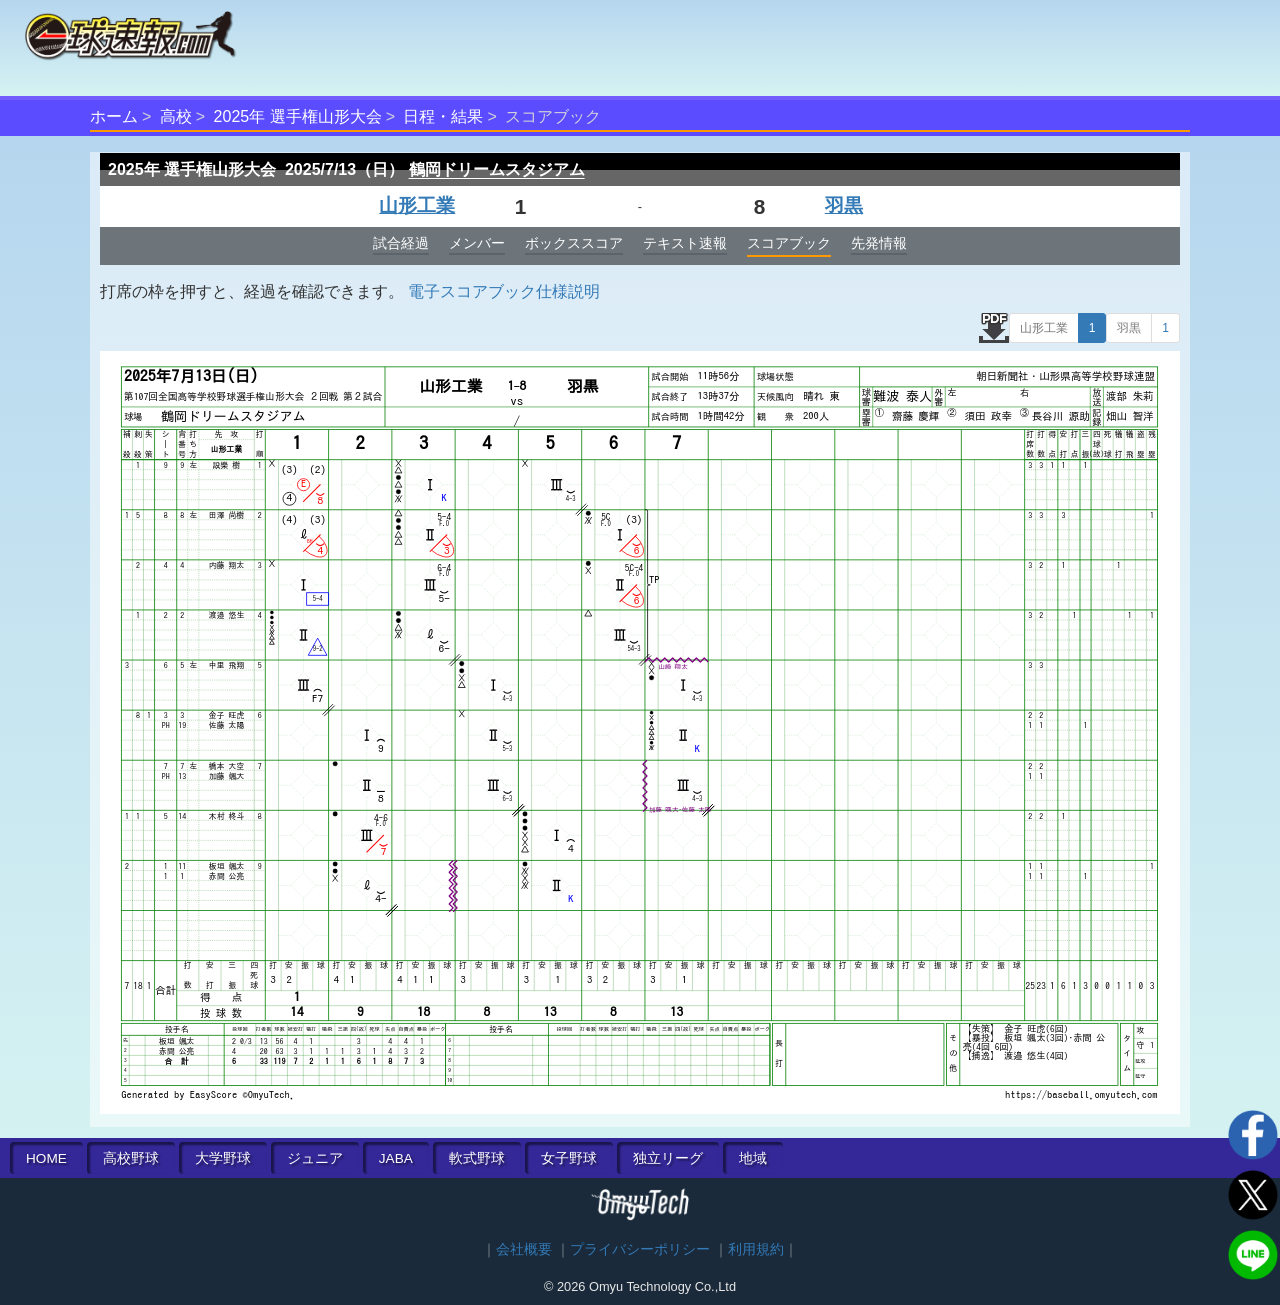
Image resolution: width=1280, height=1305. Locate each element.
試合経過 (401, 243)
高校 (176, 116)
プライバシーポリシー (640, 1249)
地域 (753, 1158)
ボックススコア (574, 243)
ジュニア (315, 1158)
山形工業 (417, 205)
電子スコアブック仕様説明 (504, 291)
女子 (569, 1158)
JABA (396, 1158)
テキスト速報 (685, 243)
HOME (46, 1158)
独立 (668, 1158)
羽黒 (844, 205)
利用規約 (756, 1249)
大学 (223, 1158)
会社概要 (524, 1249)
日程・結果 (443, 116)
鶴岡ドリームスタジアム (497, 169)
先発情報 (879, 243)
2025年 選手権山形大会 (298, 116)
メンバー (477, 243)
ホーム (114, 116)
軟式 (477, 1158)
